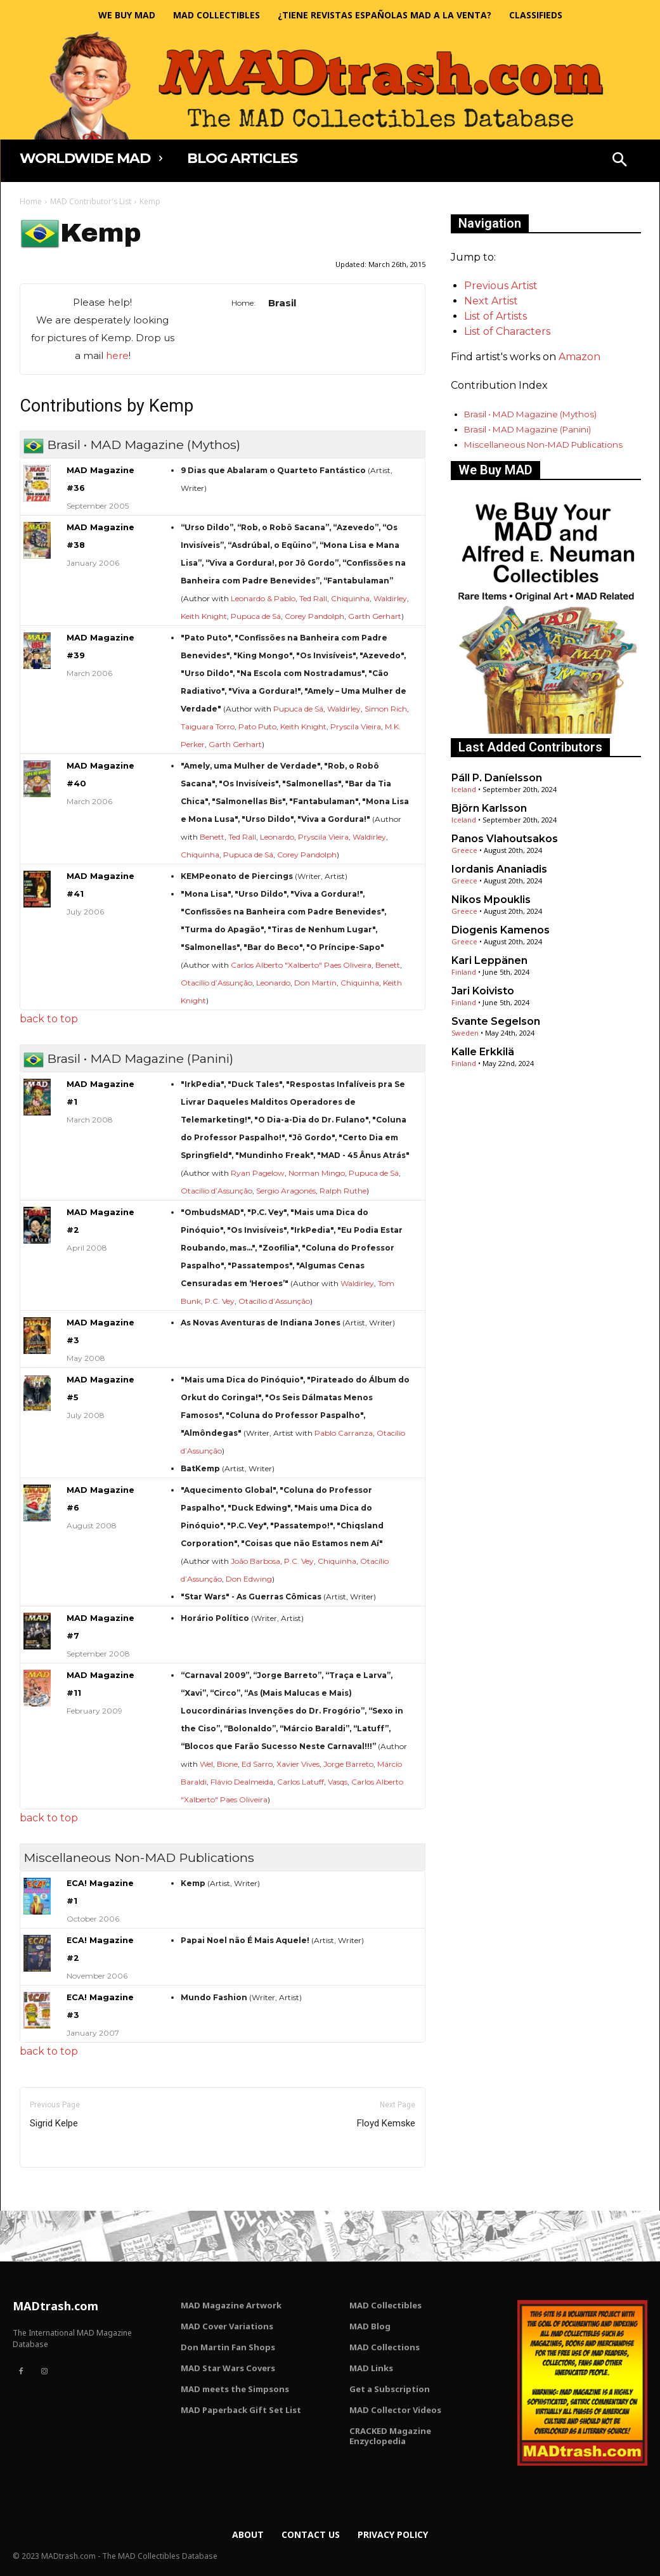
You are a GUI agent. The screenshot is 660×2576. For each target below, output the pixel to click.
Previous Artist (501, 286)
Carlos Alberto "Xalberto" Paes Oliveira (301, 965)
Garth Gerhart (374, 616)
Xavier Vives (298, 1764)
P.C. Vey (220, 1301)
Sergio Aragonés (286, 1190)
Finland (463, 972)
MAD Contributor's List (90, 201)
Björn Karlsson (489, 808)
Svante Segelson (495, 1021)
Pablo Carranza (343, 1433)
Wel (206, 1764)
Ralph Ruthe (343, 1190)
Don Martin (315, 982)
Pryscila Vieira (355, 726)
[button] (619, 161)
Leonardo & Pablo (263, 598)
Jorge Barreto (348, 1764)
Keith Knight (204, 616)
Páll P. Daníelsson (496, 778)
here (117, 355)
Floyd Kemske (386, 2123)
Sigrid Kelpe (54, 2123)
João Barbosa (255, 1561)
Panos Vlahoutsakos (504, 839)
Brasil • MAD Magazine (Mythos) (530, 414)
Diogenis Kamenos (500, 930)
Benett (212, 837)
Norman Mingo (316, 1173)
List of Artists (495, 316)
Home (31, 201)
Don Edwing (249, 1579)
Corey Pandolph (314, 616)
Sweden (465, 1033)
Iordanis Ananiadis (499, 869)
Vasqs (337, 1781)
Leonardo (277, 837)
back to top (49, 1019)
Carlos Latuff (300, 1781)
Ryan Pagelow (258, 1173)
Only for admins (63, 2189)
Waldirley (390, 598)
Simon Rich (386, 708)
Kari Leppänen (489, 960)
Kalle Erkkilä (482, 1052)
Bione (227, 1764)
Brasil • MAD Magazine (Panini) (527, 429)
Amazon (579, 357)
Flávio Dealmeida (241, 1781)
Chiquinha (350, 598)
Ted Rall (313, 598)
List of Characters (507, 331)
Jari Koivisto (482, 991)
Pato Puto (257, 726)
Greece (464, 850)
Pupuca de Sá (256, 616)
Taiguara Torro (208, 726)
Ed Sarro (257, 1764)
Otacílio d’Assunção (216, 982)
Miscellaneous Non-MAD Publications (543, 444)
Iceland (463, 789)
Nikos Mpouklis (491, 900)
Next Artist (491, 301)
